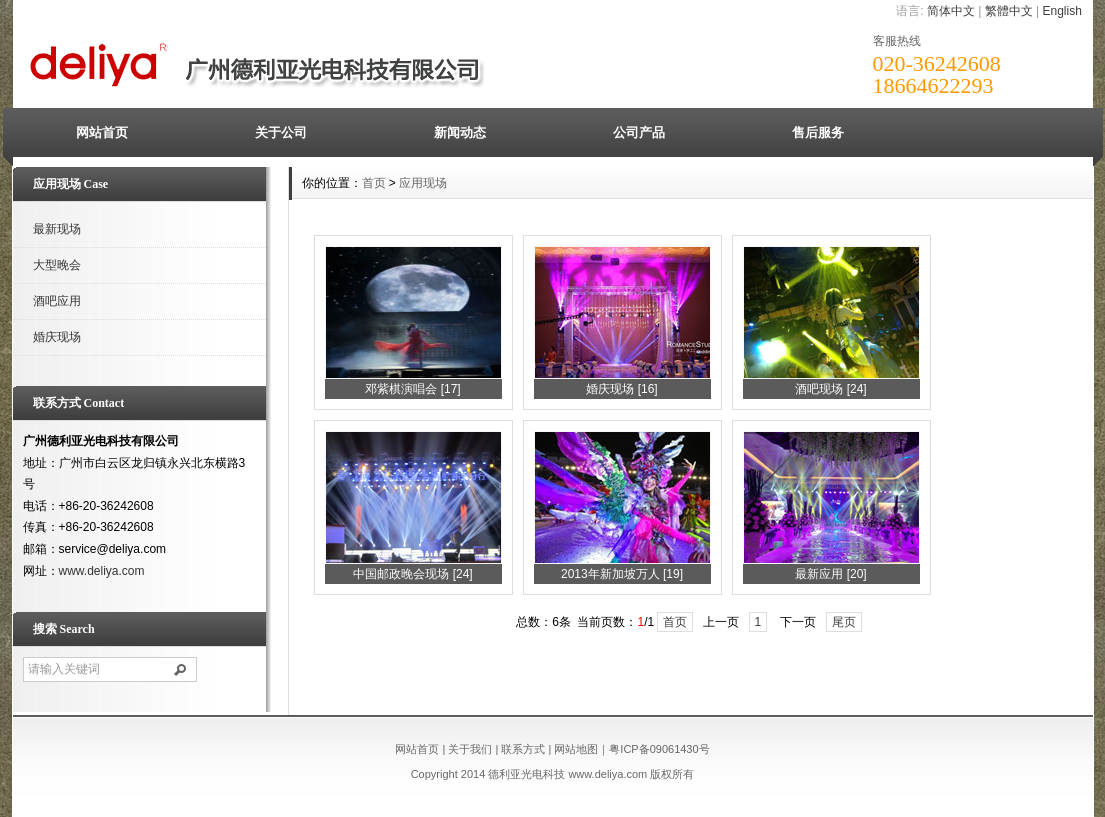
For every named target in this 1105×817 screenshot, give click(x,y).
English (1061, 11)
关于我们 (470, 749)
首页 (374, 183)
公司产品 (639, 132)
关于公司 (281, 132)
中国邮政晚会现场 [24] (412, 574)
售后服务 (818, 132)
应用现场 (423, 183)
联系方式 (523, 749)
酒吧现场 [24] (830, 389)
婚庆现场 (57, 337)
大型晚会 (57, 265)
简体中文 (951, 11)
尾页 (844, 622)
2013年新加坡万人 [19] (622, 574)
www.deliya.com (102, 571)
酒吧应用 (57, 301)
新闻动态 (460, 132)
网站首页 (102, 132)
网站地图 (576, 749)
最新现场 (57, 229)
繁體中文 (1009, 11)
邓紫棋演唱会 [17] (412, 389)
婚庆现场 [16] (621, 389)
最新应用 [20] (830, 574)
